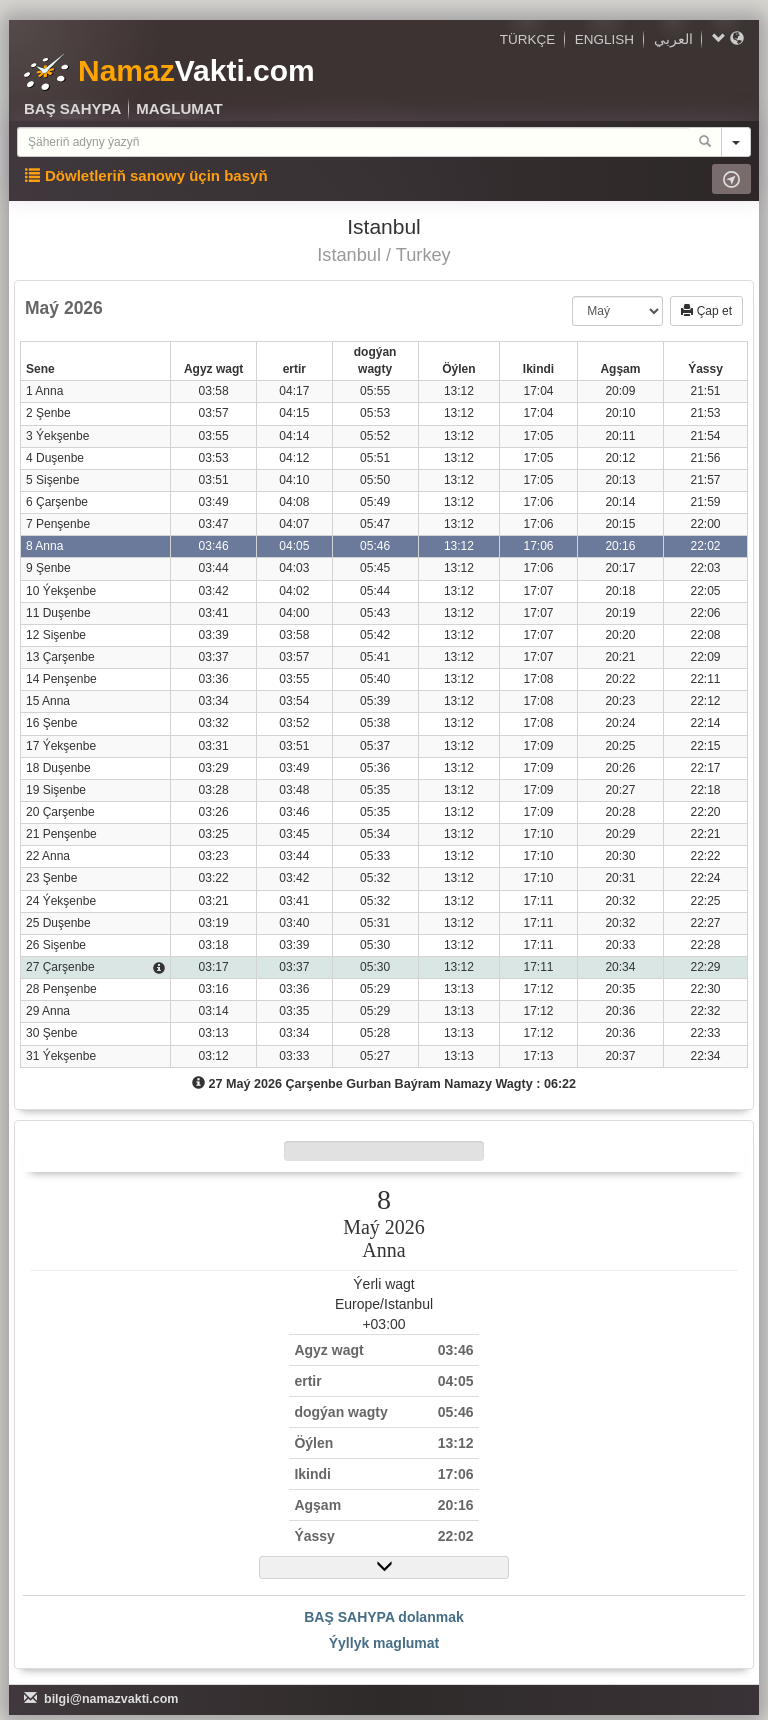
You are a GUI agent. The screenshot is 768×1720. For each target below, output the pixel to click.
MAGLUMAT (179, 108)
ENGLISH (604, 39)
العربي (673, 39)
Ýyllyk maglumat (384, 1643)
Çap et (706, 311)
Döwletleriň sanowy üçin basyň (146, 175)
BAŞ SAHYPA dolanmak (383, 1617)
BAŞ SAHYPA (72, 108)
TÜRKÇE (528, 39)
